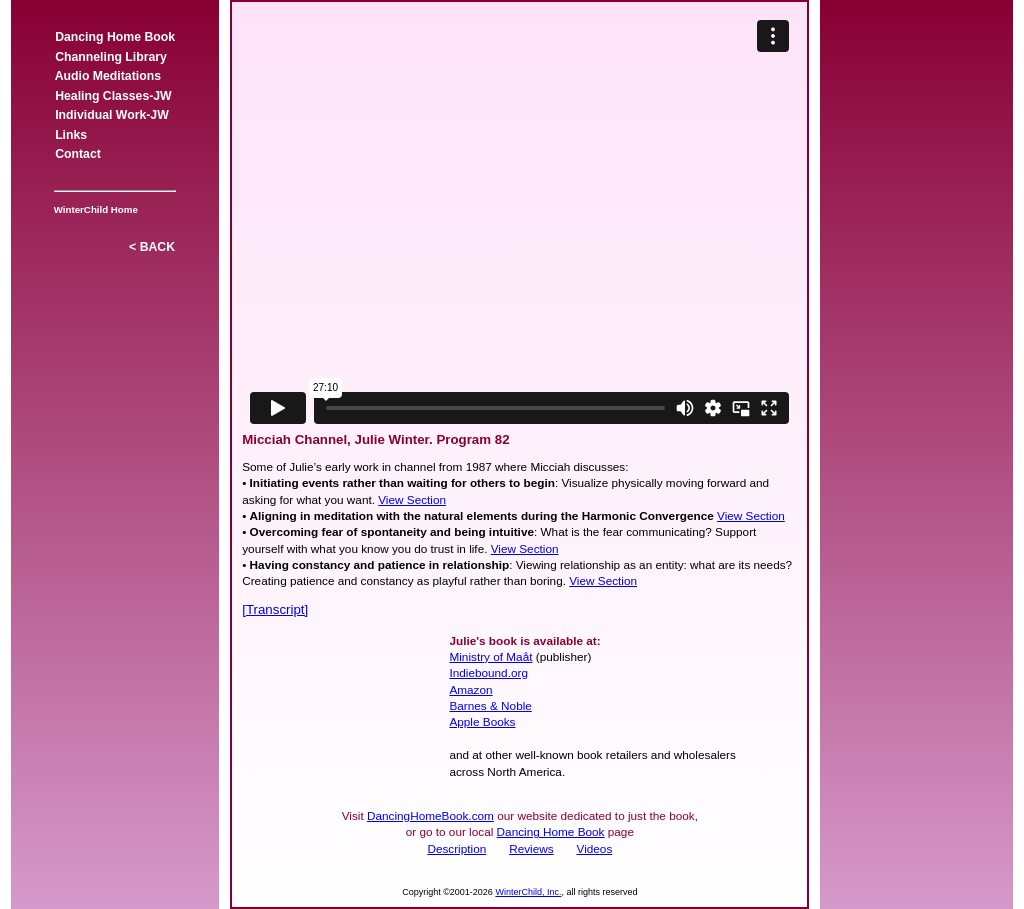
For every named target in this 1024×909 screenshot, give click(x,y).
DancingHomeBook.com (430, 815)
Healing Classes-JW (113, 96)
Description (456, 848)
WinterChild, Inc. (528, 892)
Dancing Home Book (115, 37)
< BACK (152, 247)
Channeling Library (110, 57)
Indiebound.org (488, 672)
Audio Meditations (107, 76)
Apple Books (482, 721)
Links (71, 135)
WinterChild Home (93, 209)
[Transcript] (275, 609)
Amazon (470, 689)
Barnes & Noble (490, 705)
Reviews (531, 848)
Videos (595, 848)
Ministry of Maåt (490, 656)
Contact (77, 154)
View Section (412, 499)
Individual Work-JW (111, 115)
